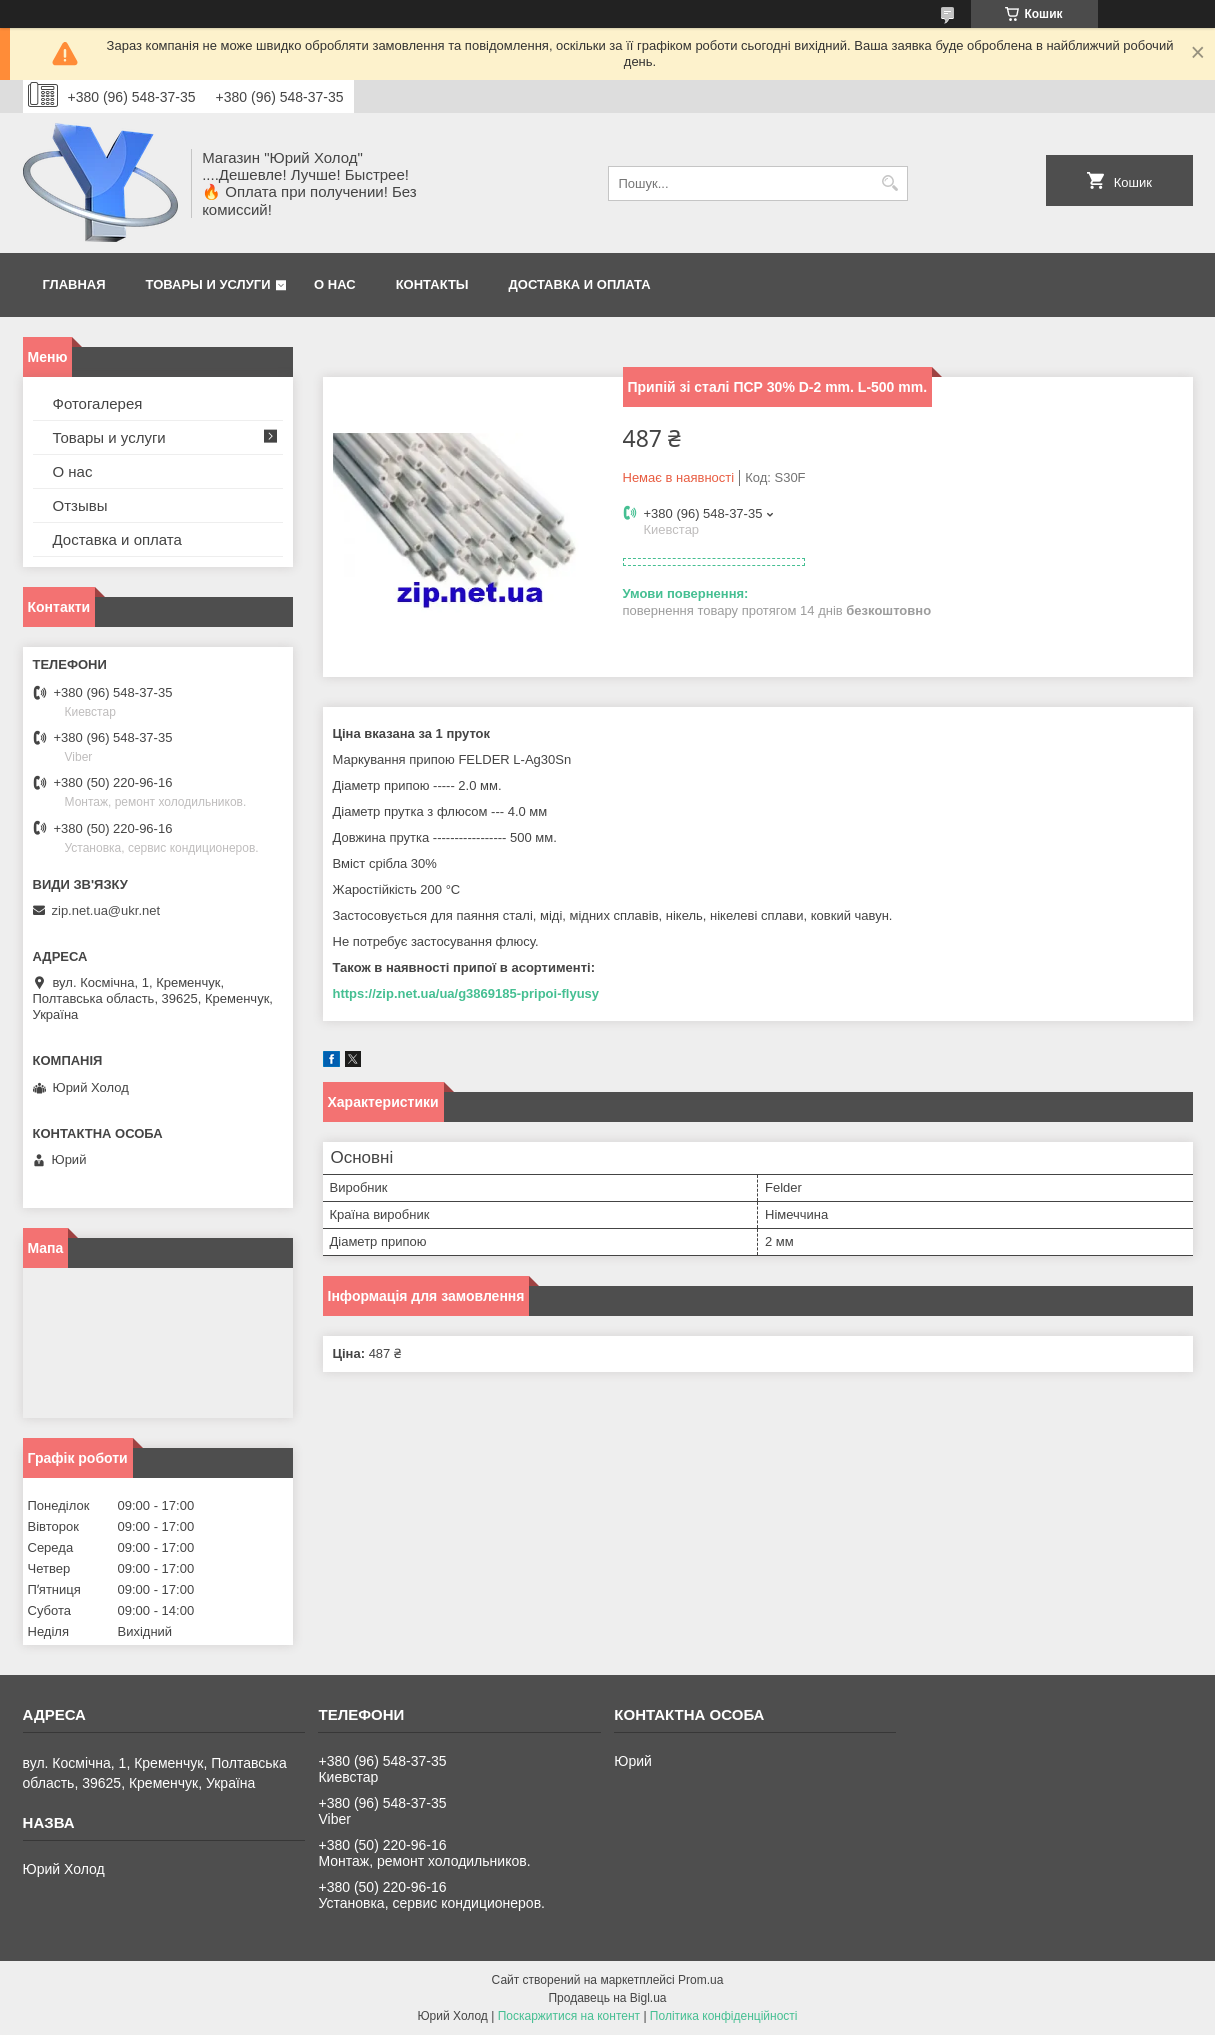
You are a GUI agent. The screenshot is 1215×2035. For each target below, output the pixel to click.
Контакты (432, 284)
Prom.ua (700, 1980)
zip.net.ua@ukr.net (106, 910)
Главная (74, 284)
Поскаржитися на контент (569, 2016)
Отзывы (80, 505)
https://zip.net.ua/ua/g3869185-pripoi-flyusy (466, 993)
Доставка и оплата (580, 284)
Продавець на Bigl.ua (607, 1998)
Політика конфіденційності (724, 2016)
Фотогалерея (98, 403)
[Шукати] (890, 183)
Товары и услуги (208, 284)
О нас (335, 284)
